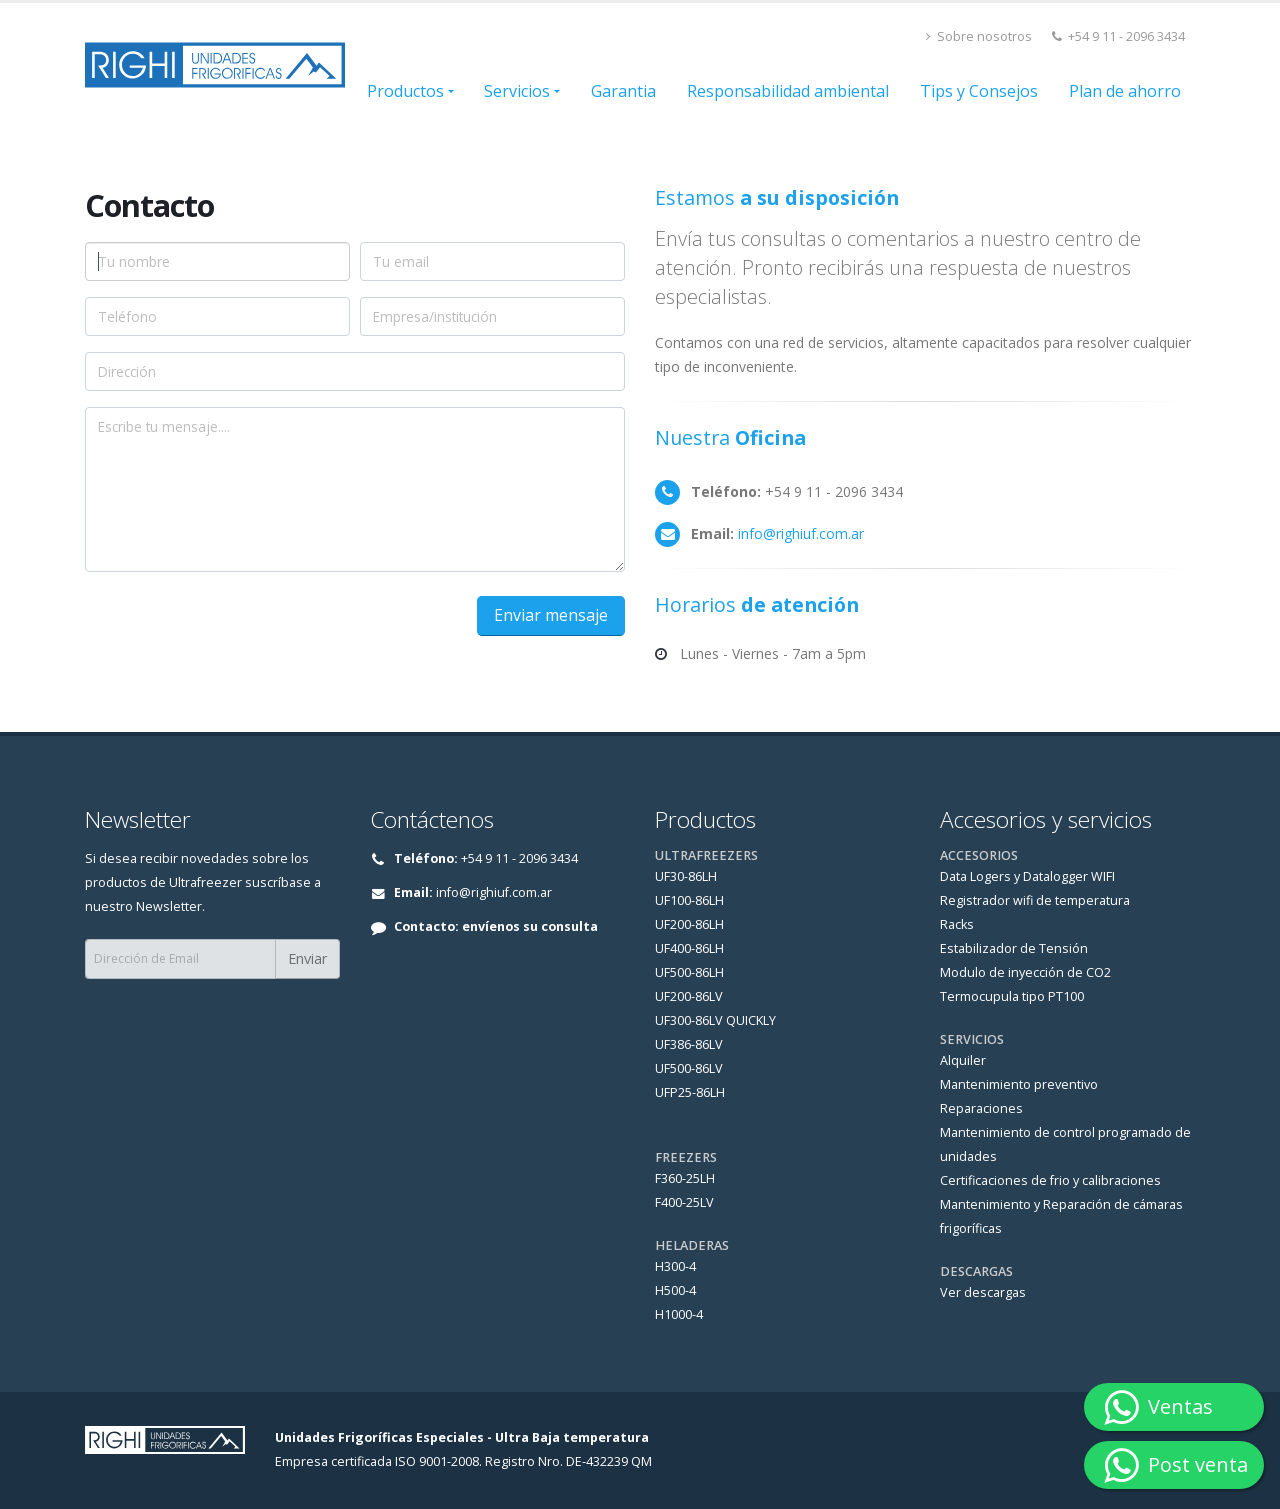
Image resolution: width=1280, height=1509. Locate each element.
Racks (957, 924)
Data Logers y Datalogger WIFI (1027, 876)
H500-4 (675, 1290)
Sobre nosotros (979, 36)
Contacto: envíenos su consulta (496, 926)
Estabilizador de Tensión (1014, 948)
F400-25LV (684, 1202)
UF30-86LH (686, 876)
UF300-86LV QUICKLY (715, 1020)
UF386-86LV (689, 1044)
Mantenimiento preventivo (1019, 1084)
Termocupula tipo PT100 (1012, 996)
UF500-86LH (689, 972)
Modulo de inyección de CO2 (1025, 972)
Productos (405, 91)
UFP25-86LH (690, 1092)
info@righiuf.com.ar (801, 533)
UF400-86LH (689, 948)
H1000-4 (679, 1314)
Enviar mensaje (551, 615)
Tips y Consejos (979, 91)
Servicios (517, 91)
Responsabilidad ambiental (788, 91)
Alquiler (963, 1060)
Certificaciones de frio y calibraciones (1050, 1180)
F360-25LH (685, 1178)
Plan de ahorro (1125, 91)
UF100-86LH (689, 900)
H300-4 (675, 1266)
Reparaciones (981, 1108)
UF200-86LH (689, 924)
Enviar (307, 958)
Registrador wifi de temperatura (1035, 900)
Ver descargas (983, 1292)
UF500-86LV (689, 1068)
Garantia (623, 91)
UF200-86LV (689, 996)
